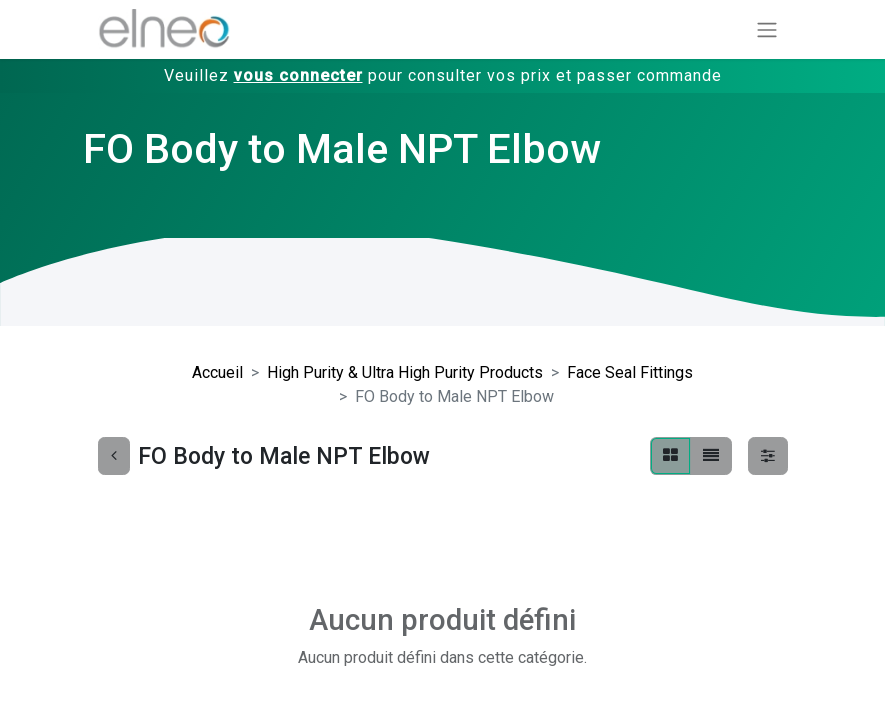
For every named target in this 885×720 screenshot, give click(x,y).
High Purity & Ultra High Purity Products (405, 372)
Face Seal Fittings (630, 372)
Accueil (217, 372)
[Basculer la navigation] (767, 29)
